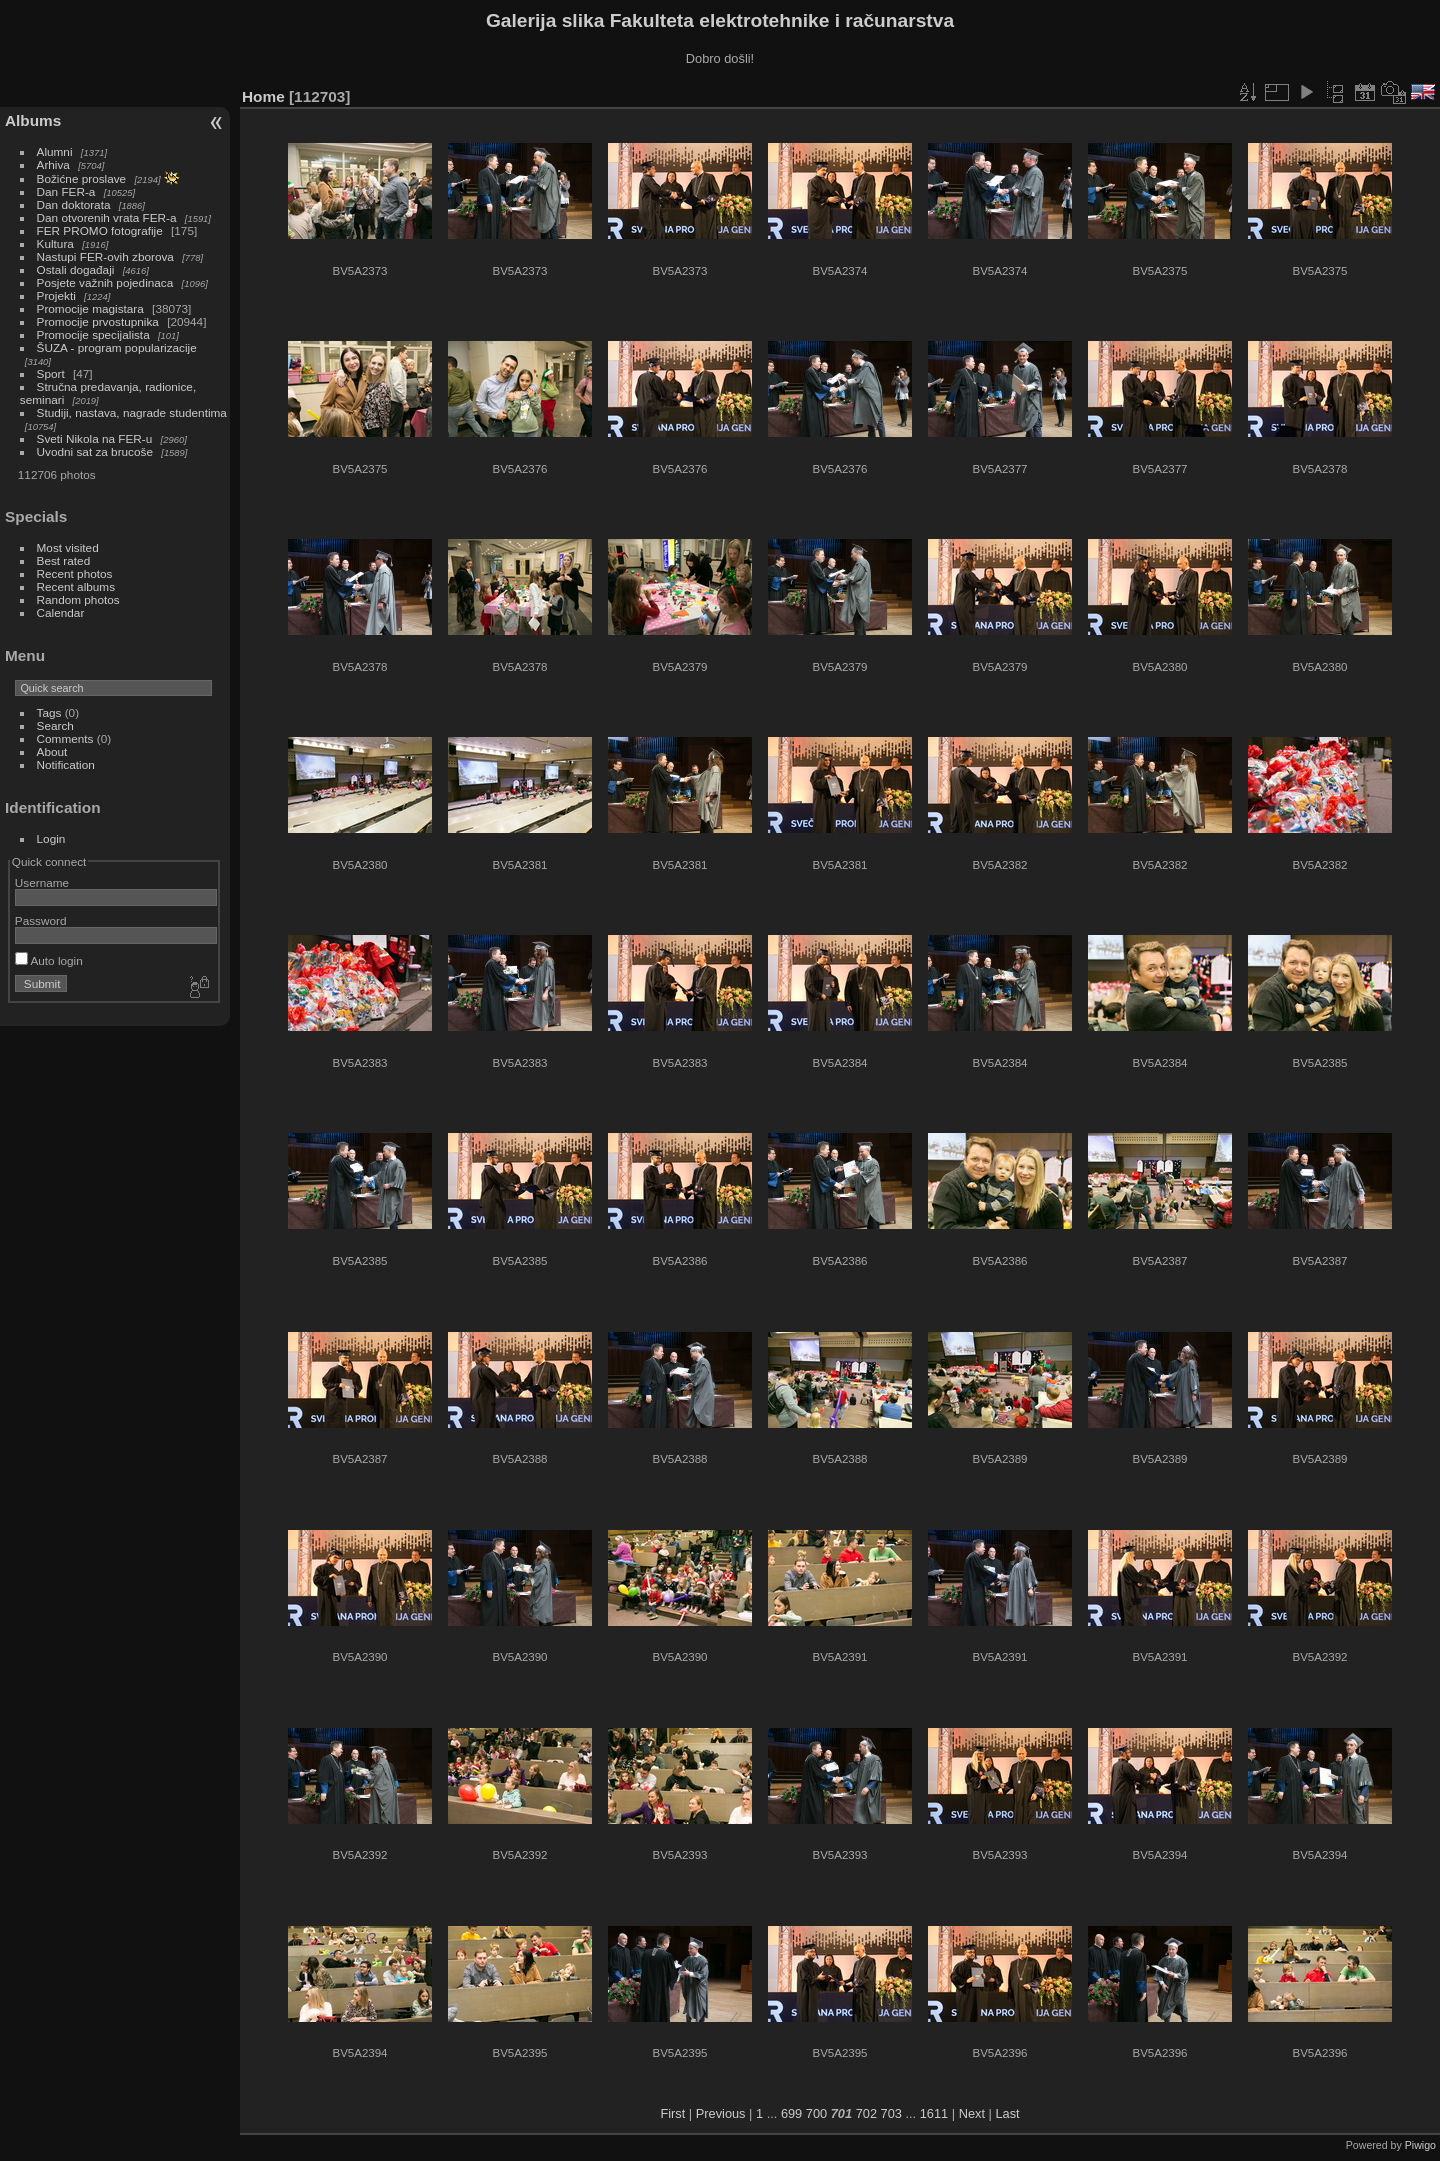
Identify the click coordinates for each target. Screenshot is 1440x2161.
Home (263, 96)
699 (791, 2113)
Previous (721, 2113)
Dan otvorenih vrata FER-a (107, 217)
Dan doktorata (74, 204)
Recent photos (75, 573)
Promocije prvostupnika (98, 321)
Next (972, 2113)
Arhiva (53, 164)
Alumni (55, 151)
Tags (49, 712)
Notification (66, 764)
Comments (65, 738)
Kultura (55, 243)
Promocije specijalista (93, 334)
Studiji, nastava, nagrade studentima (132, 412)
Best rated (64, 560)
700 (816, 2113)
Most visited (68, 547)
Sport (51, 373)
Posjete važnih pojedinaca (105, 282)
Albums (33, 120)
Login (51, 838)
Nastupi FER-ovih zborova (105, 256)
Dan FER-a (66, 191)
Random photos (78, 599)
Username (42, 882)
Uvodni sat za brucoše (95, 451)
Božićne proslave (82, 178)
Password (41, 920)
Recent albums (76, 586)
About (52, 751)
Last (1007, 2113)
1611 (934, 2113)
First (672, 2113)
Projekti (56, 295)
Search (55, 725)
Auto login (49, 960)
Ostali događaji (76, 269)
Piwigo (1420, 2145)
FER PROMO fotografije (100, 230)
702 (866, 2113)
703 (891, 2113)
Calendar (61, 612)
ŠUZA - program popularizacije (117, 347)
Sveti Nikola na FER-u (95, 438)
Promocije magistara (90, 308)
